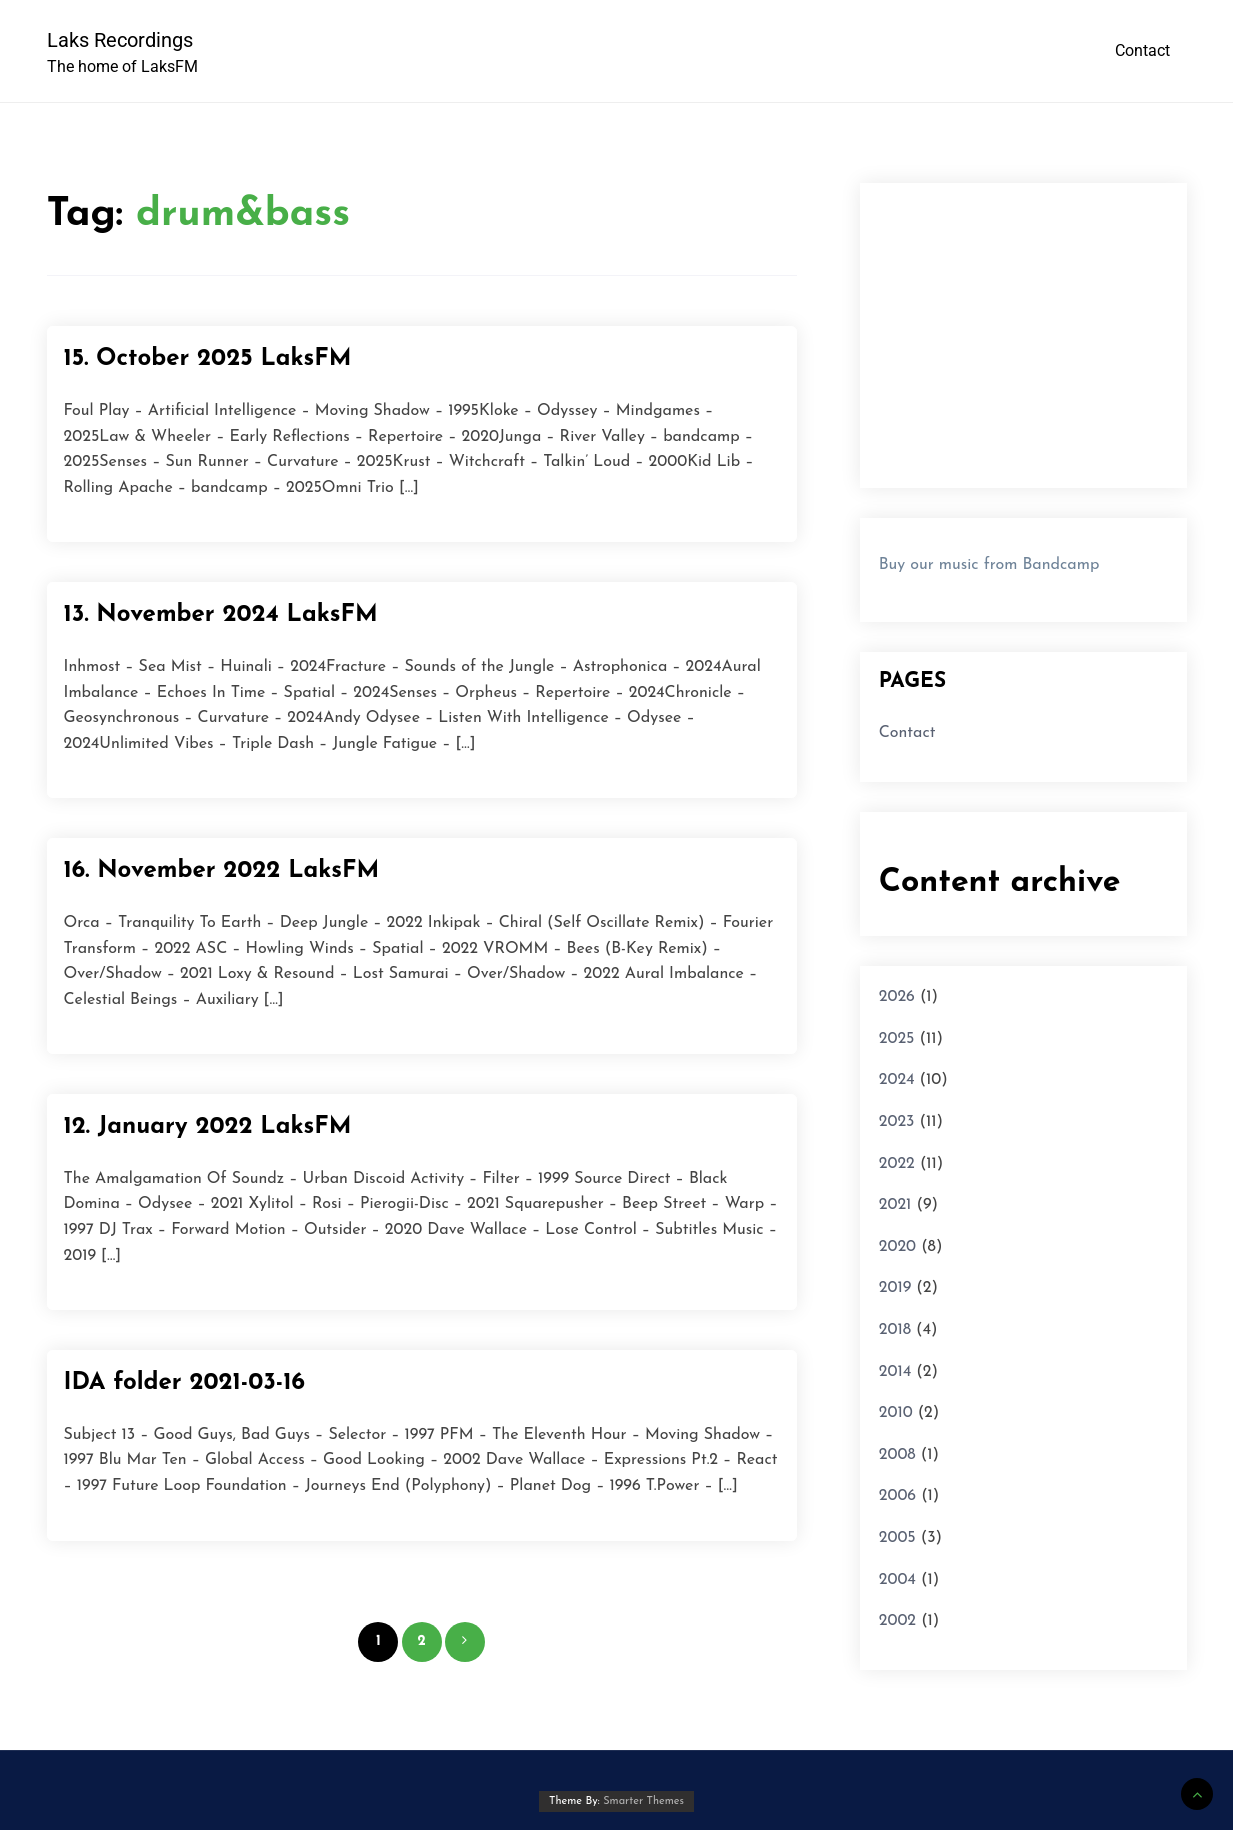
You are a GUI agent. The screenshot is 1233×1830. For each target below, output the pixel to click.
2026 (897, 997)
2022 (897, 1164)
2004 (897, 1580)
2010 (896, 1413)
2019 (895, 1288)
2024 (897, 1080)
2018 (895, 1330)
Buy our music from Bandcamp (989, 565)
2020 (897, 1247)
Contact (1142, 50)
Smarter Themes (643, 1801)
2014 (895, 1372)
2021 (895, 1205)
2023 (897, 1122)
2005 (897, 1538)
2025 (897, 1039)
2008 (897, 1455)
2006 (897, 1496)
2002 (897, 1621)
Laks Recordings (120, 40)
